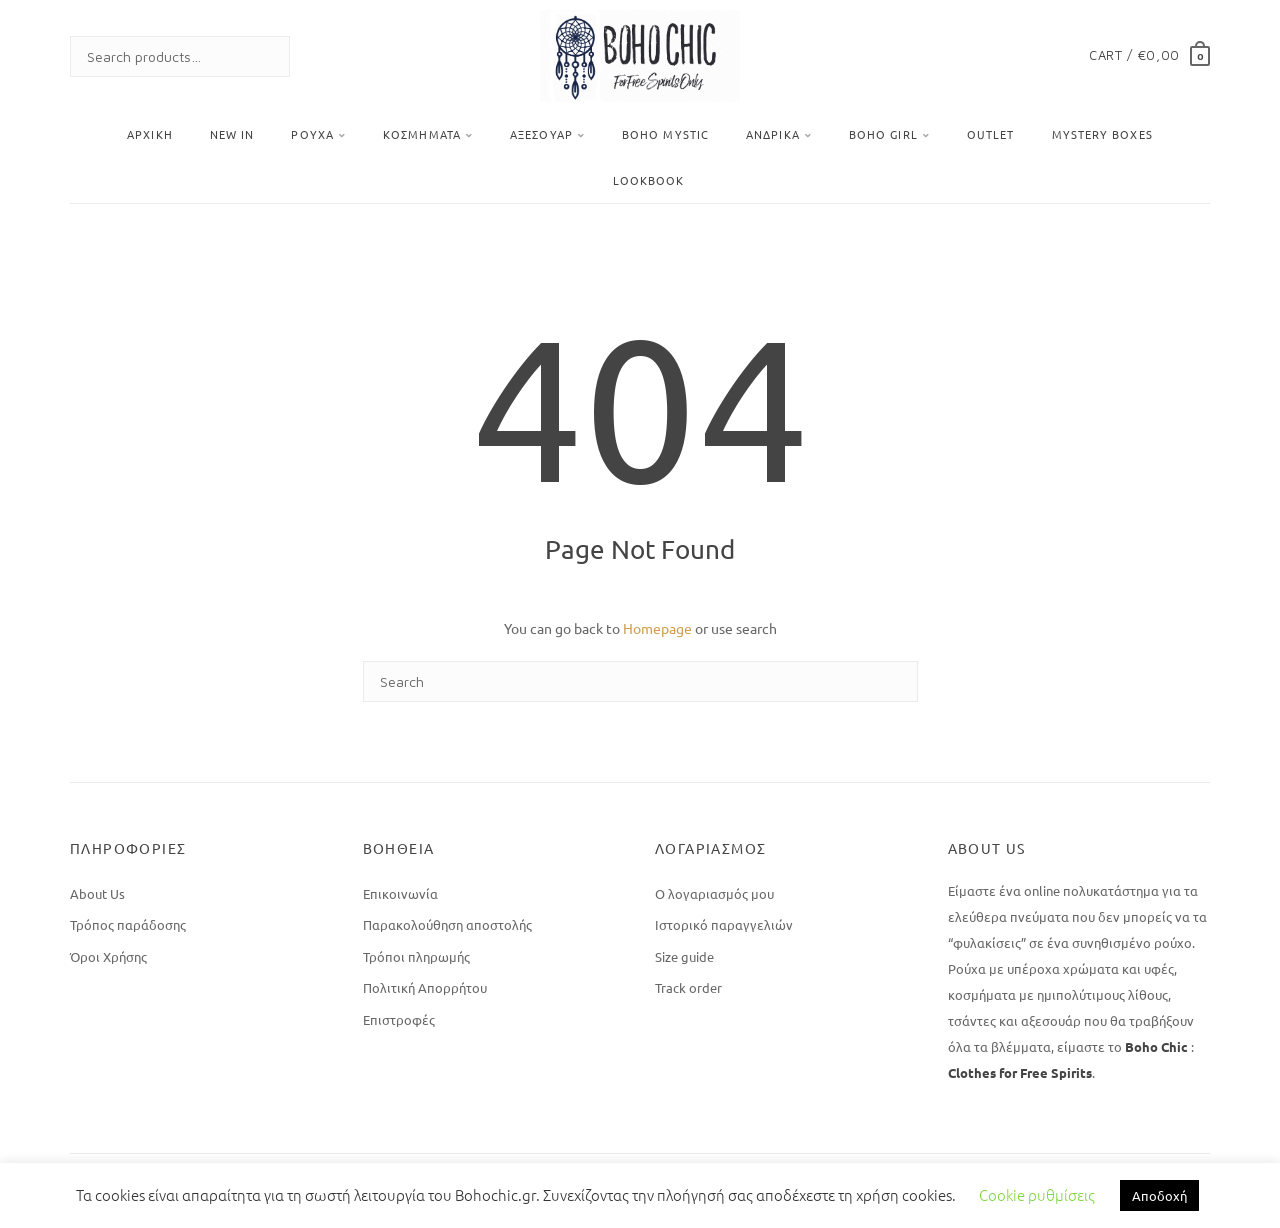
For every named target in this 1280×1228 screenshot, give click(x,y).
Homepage (657, 628)
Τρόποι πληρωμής (416, 956)
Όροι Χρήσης (108, 956)
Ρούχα (312, 134)
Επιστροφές (399, 1019)
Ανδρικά (773, 134)
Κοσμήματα (422, 134)
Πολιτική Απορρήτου (425, 987)
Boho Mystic (665, 134)
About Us (97, 893)
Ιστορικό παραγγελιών (724, 924)
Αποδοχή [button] (1159, 1195)
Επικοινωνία (400, 893)
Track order (688, 987)
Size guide (684, 956)
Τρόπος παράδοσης (128, 924)
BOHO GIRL (883, 134)
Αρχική (150, 134)
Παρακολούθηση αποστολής (447, 924)
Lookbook (649, 180)
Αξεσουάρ (541, 134)
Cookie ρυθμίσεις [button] (1037, 1194)
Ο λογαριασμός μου (714, 893)
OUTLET (991, 134)
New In (232, 134)
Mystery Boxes (1102, 134)
